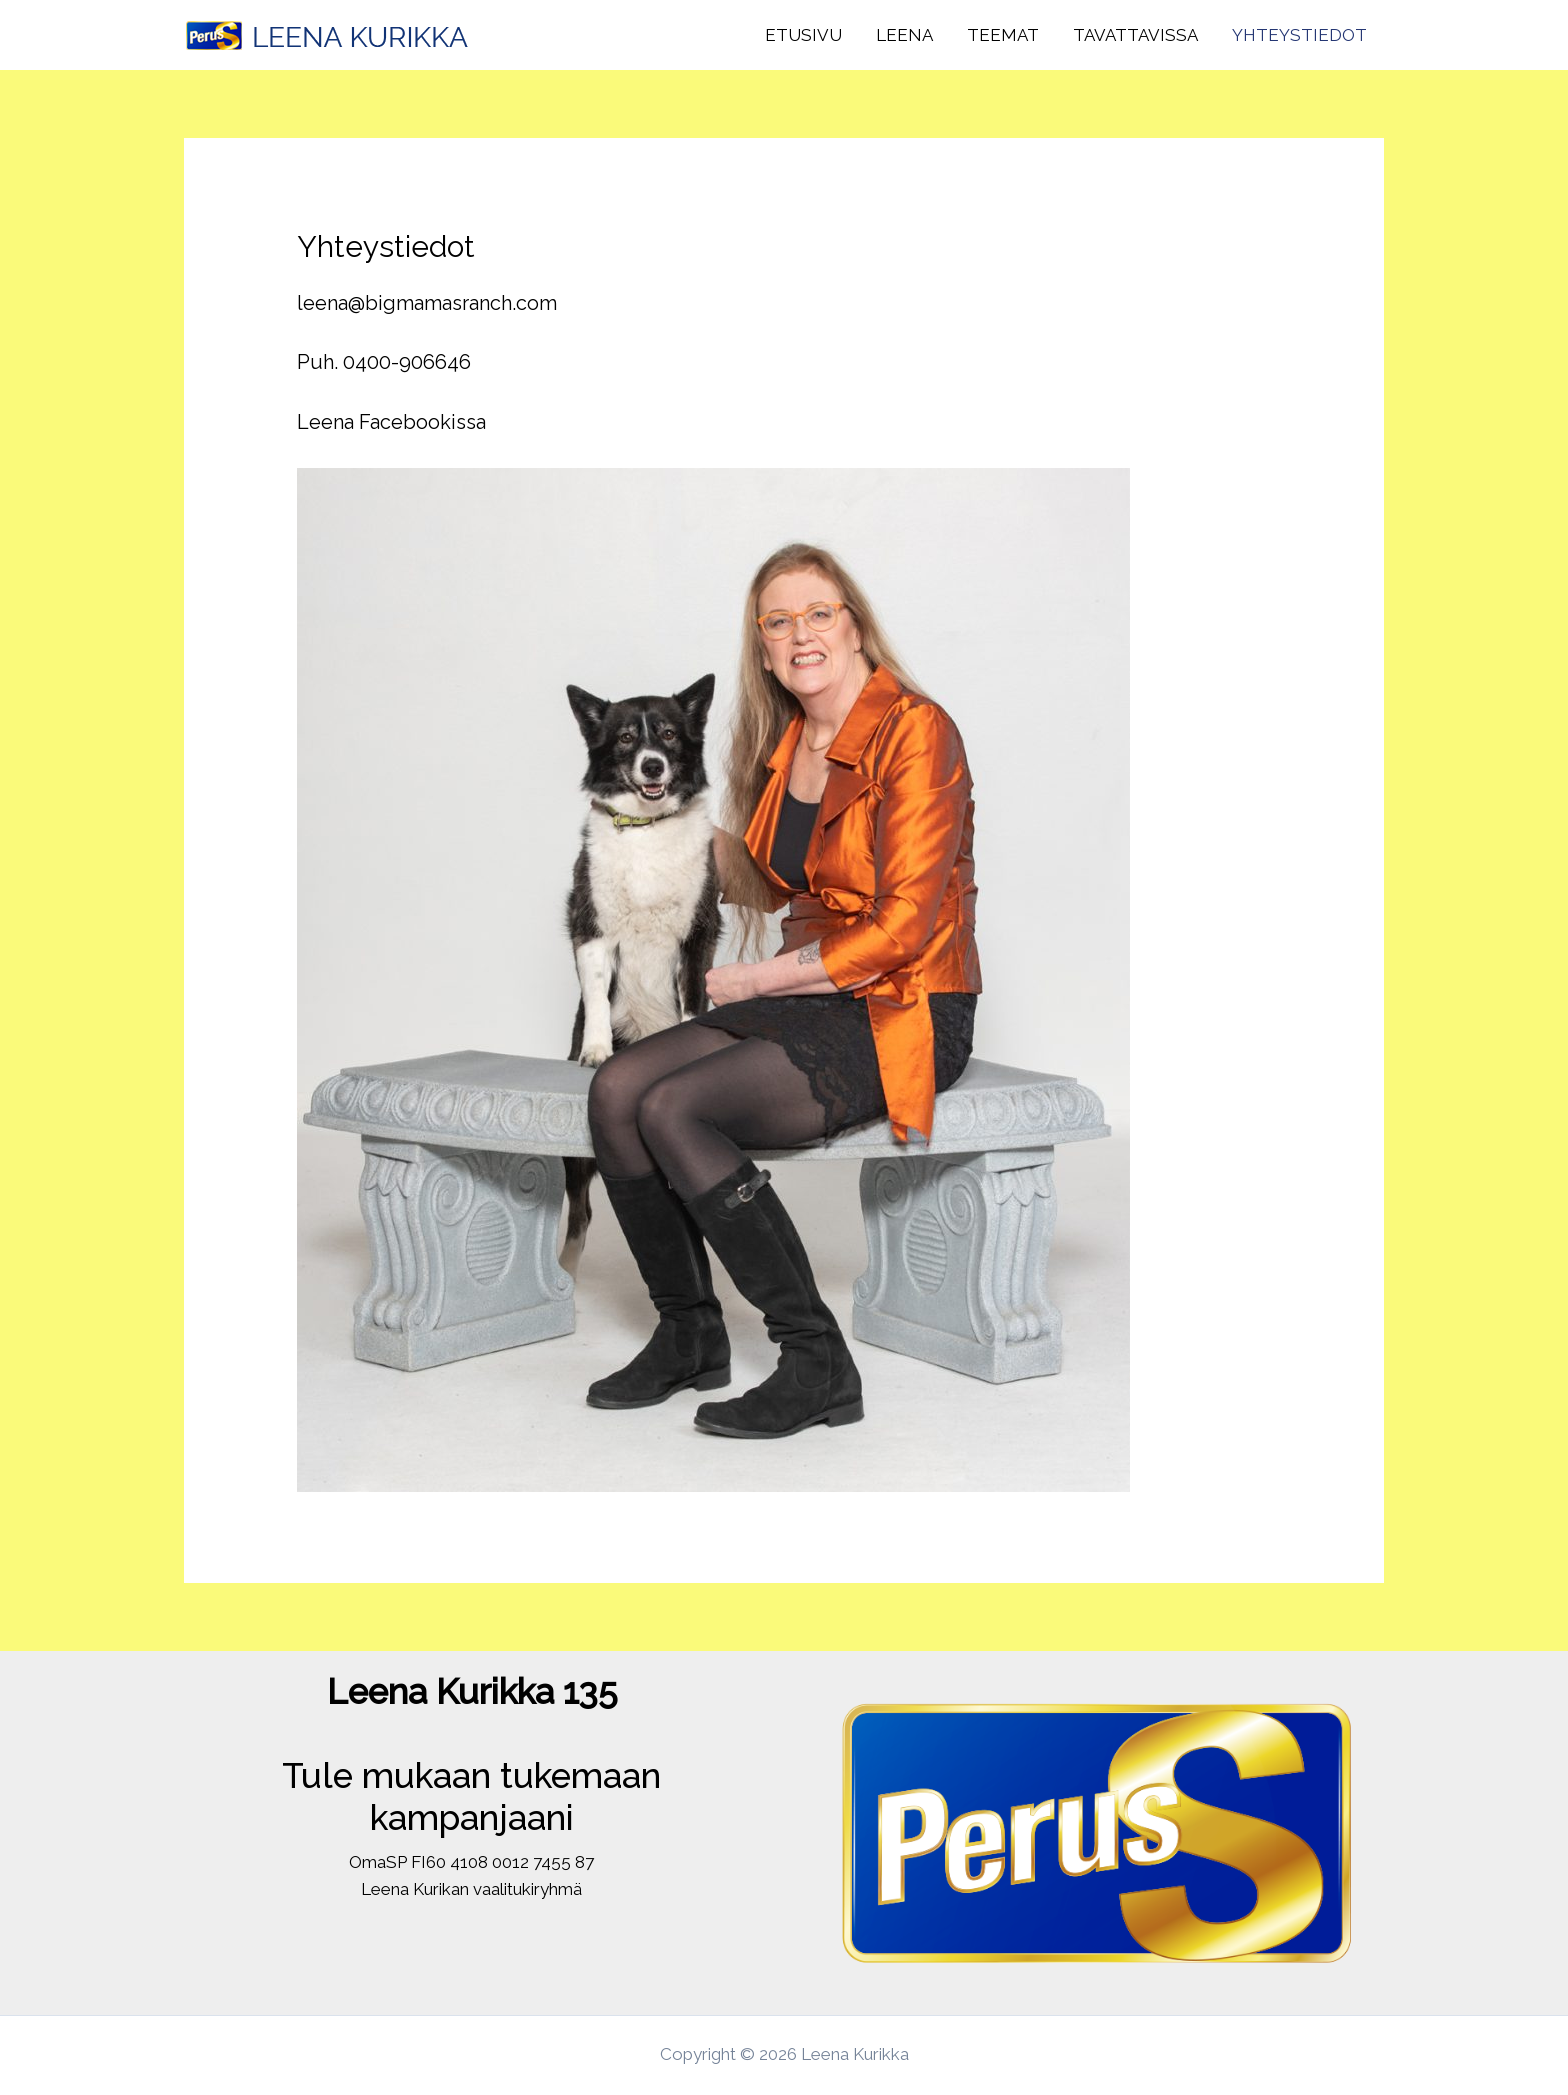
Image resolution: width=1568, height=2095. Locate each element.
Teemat (1003, 35)
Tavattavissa (1135, 35)
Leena (904, 35)
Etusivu (803, 35)
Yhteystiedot (1299, 35)
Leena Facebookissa (391, 422)
